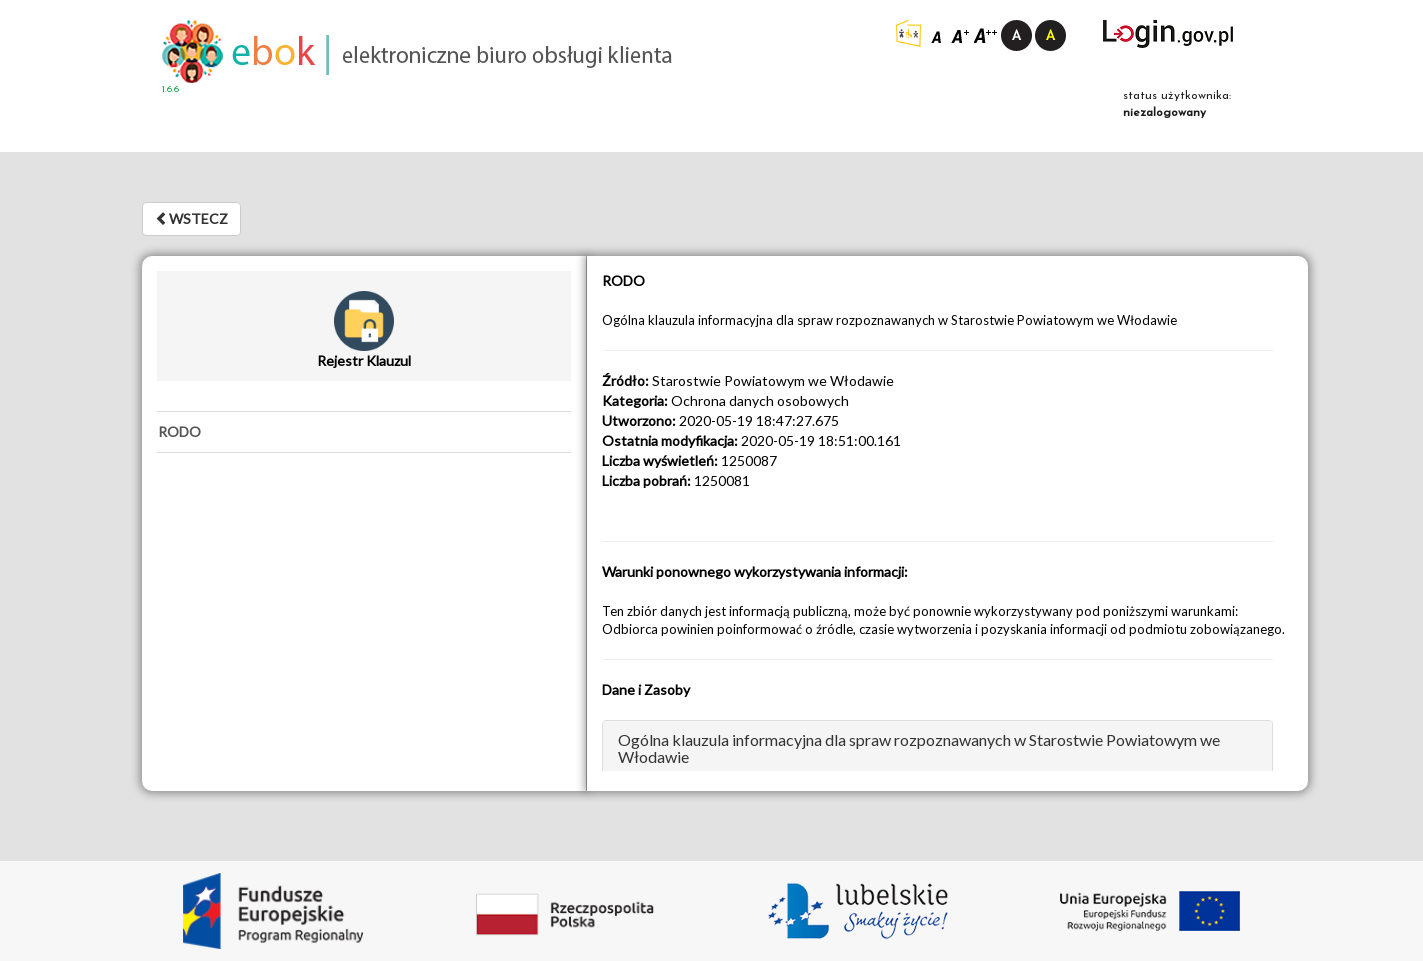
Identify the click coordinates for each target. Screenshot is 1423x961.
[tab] (364, 432)
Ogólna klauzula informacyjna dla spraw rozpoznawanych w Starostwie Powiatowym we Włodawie (919, 748)
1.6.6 (170, 89)
